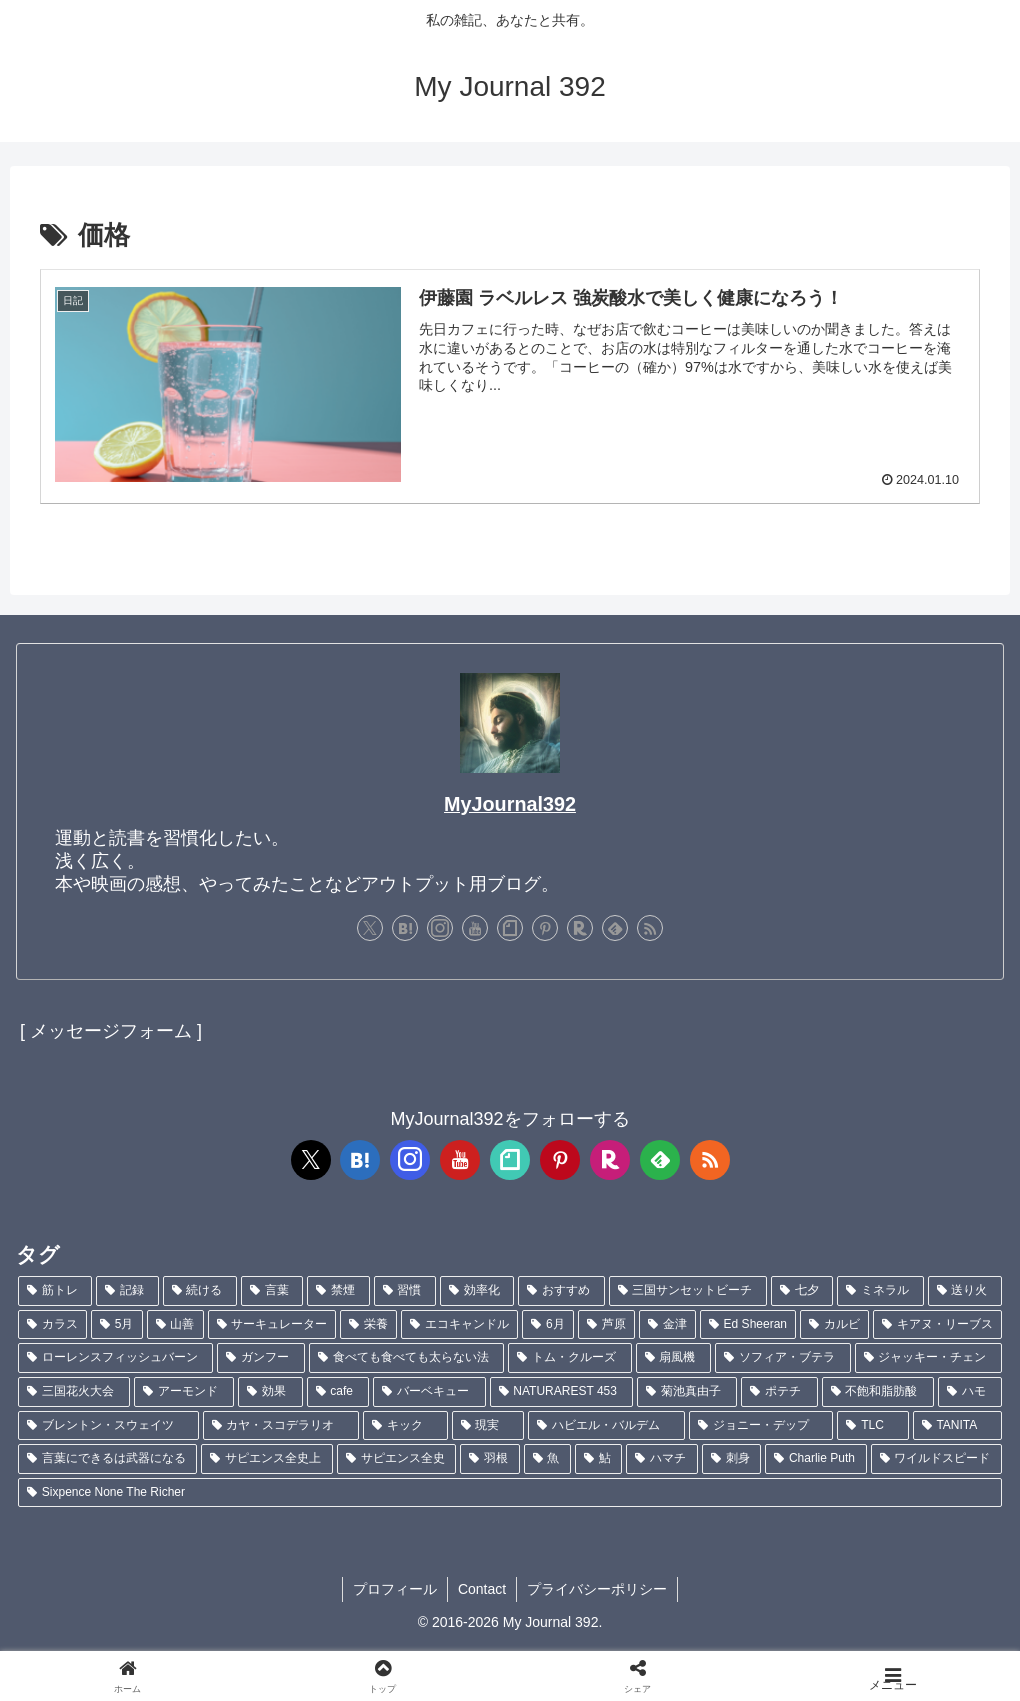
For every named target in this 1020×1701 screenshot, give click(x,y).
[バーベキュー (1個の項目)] (429, 1392)
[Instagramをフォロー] (440, 928)
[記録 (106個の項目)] (127, 1291)
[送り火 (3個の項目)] (965, 1291)
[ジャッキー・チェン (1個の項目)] (928, 1358)
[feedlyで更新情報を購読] (615, 928)
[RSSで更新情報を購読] (650, 928)
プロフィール (395, 1589)
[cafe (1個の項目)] (338, 1392)
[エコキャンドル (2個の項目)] (459, 1325)
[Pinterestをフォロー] (545, 928)
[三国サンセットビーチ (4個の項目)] (688, 1291)
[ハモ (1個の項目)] (970, 1392)
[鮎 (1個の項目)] (598, 1459)
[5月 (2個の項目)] (117, 1325)
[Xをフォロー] (370, 928)
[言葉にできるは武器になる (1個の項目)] (107, 1459)
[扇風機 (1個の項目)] (673, 1358)
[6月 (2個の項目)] (548, 1325)
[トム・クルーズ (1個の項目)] (569, 1358)
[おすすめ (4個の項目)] (561, 1291)
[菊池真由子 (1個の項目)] (687, 1392)
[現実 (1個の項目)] (488, 1426)
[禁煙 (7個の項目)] (338, 1291)
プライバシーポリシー (597, 1589)
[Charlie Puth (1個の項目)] (815, 1459)
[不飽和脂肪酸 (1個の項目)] (878, 1392)
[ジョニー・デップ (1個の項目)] (761, 1426)
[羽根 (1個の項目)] (489, 1459)
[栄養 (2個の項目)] (368, 1325)
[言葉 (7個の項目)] (272, 1291)
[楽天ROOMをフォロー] (580, 928)
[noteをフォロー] (510, 928)
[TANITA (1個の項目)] (957, 1426)
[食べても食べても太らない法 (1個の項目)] (406, 1358)
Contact (482, 1589)
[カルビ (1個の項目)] (834, 1325)
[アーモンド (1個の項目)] (184, 1392)
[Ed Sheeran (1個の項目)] (748, 1325)
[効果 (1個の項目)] (270, 1392)
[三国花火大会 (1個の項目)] (74, 1392)
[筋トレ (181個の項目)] (55, 1291)
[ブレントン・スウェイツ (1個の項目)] (108, 1426)
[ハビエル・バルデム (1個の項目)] (606, 1426)
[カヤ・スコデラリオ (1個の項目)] (281, 1426)
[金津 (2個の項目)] (667, 1325)
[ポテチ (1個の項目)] (779, 1392)
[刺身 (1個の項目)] (731, 1459)
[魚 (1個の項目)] (547, 1459)
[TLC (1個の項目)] (872, 1426)
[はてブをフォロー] (405, 928)
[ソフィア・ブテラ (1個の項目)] (782, 1358)
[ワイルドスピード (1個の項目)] (936, 1459)
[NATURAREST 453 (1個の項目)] (562, 1392)
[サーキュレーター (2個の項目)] (272, 1325)
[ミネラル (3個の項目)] (880, 1291)
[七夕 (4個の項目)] (802, 1291)
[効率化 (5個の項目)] (477, 1291)
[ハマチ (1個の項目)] (661, 1459)
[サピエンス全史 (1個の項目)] (396, 1459)
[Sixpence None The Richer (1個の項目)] (510, 1493)
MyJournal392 (510, 804)
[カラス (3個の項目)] (52, 1325)
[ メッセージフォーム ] (111, 1031)
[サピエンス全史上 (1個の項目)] (266, 1459)
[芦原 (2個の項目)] (606, 1325)
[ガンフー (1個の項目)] (260, 1358)
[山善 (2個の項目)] (175, 1325)
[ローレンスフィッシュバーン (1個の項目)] (115, 1358)
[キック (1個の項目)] (405, 1426)
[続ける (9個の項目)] (200, 1291)
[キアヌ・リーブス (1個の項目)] (937, 1325)
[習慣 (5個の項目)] (405, 1291)
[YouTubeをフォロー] (475, 928)
